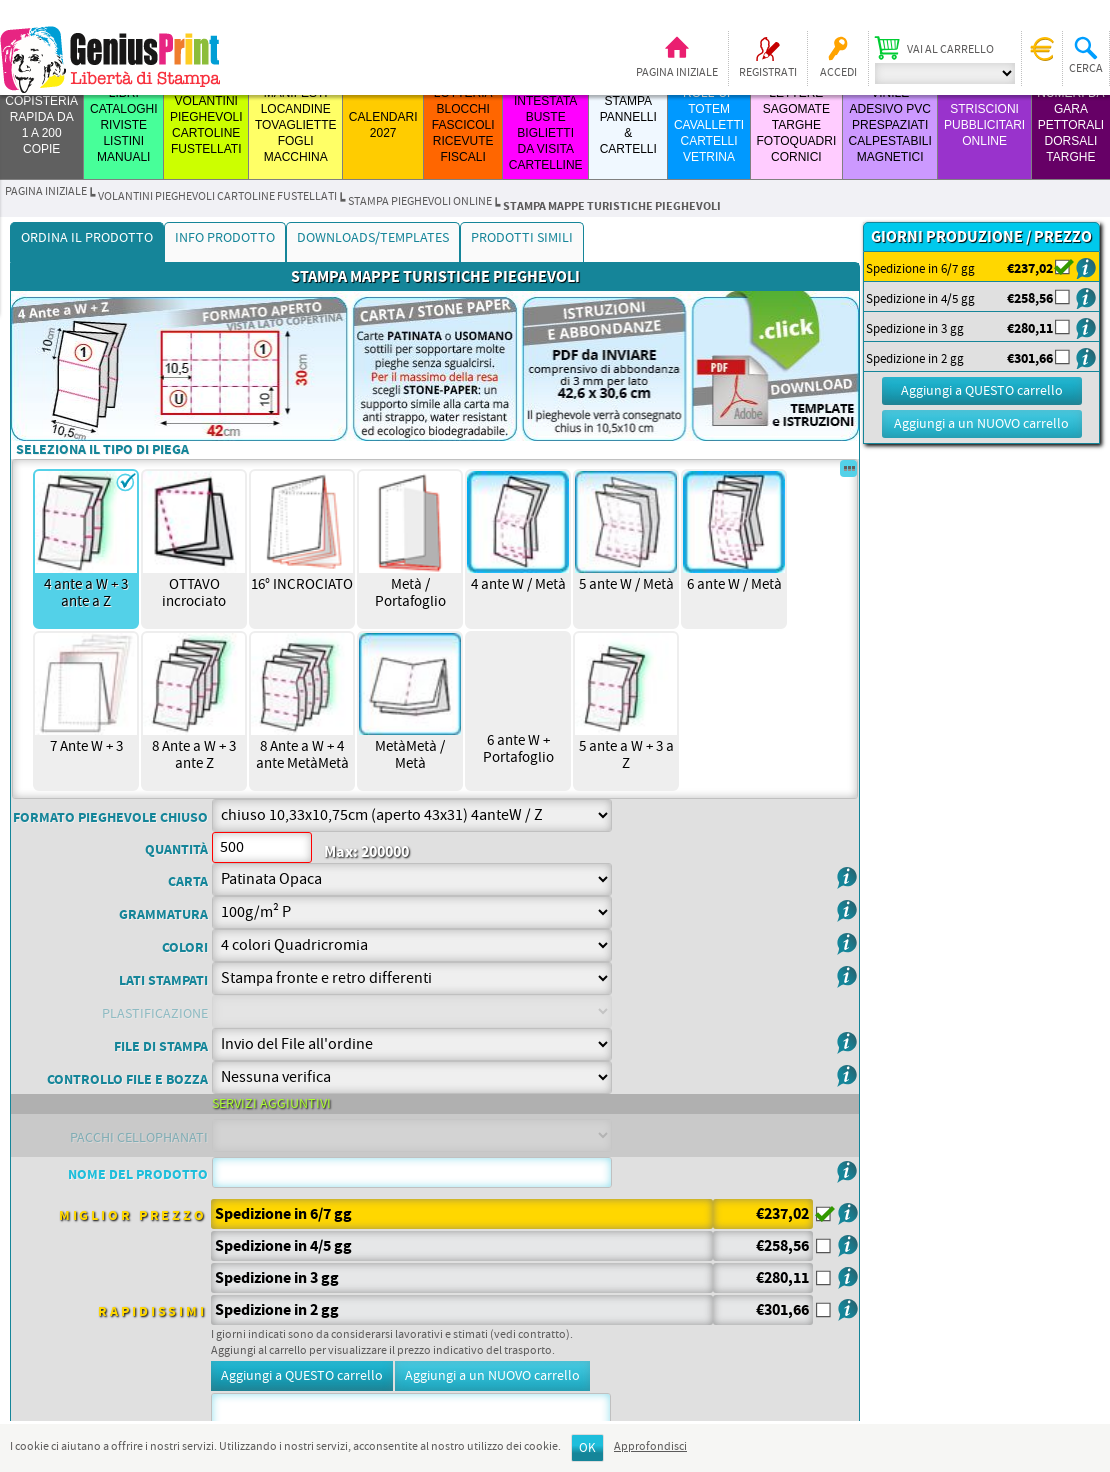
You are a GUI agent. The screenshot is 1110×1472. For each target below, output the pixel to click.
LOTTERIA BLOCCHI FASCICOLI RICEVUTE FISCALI (463, 125)
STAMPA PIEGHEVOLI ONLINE (420, 202)
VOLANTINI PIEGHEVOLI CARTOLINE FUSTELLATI (217, 197)
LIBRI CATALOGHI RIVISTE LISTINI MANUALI (124, 125)
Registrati (768, 73)
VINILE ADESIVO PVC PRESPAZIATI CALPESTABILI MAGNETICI (890, 125)
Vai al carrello (950, 50)
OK (587, 1448)
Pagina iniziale (677, 73)
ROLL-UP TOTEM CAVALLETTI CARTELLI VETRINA (709, 125)
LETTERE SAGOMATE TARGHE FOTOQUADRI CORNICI (796, 125)
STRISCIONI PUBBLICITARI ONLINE (984, 125)
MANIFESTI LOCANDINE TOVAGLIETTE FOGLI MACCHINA (296, 125)
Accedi (838, 73)
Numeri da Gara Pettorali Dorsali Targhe (1070, 125)
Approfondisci (650, 1447)
